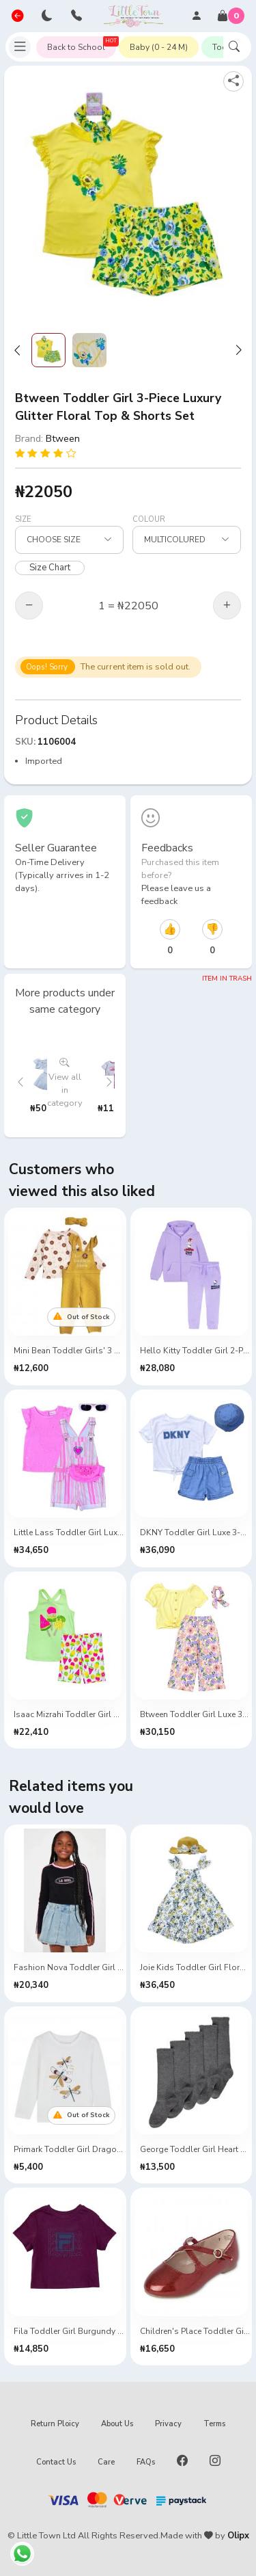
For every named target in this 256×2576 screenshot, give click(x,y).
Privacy (168, 2424)
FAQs (146, 2462)
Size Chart (49, 567)
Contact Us (56, 2462)
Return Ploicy (55, 2424)
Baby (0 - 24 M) (159, 47)
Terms (214, 2424)
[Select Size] (69, 540)
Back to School (81, 44)
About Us (117, 2424)
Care (106, 2462)
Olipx (238, 2535)
